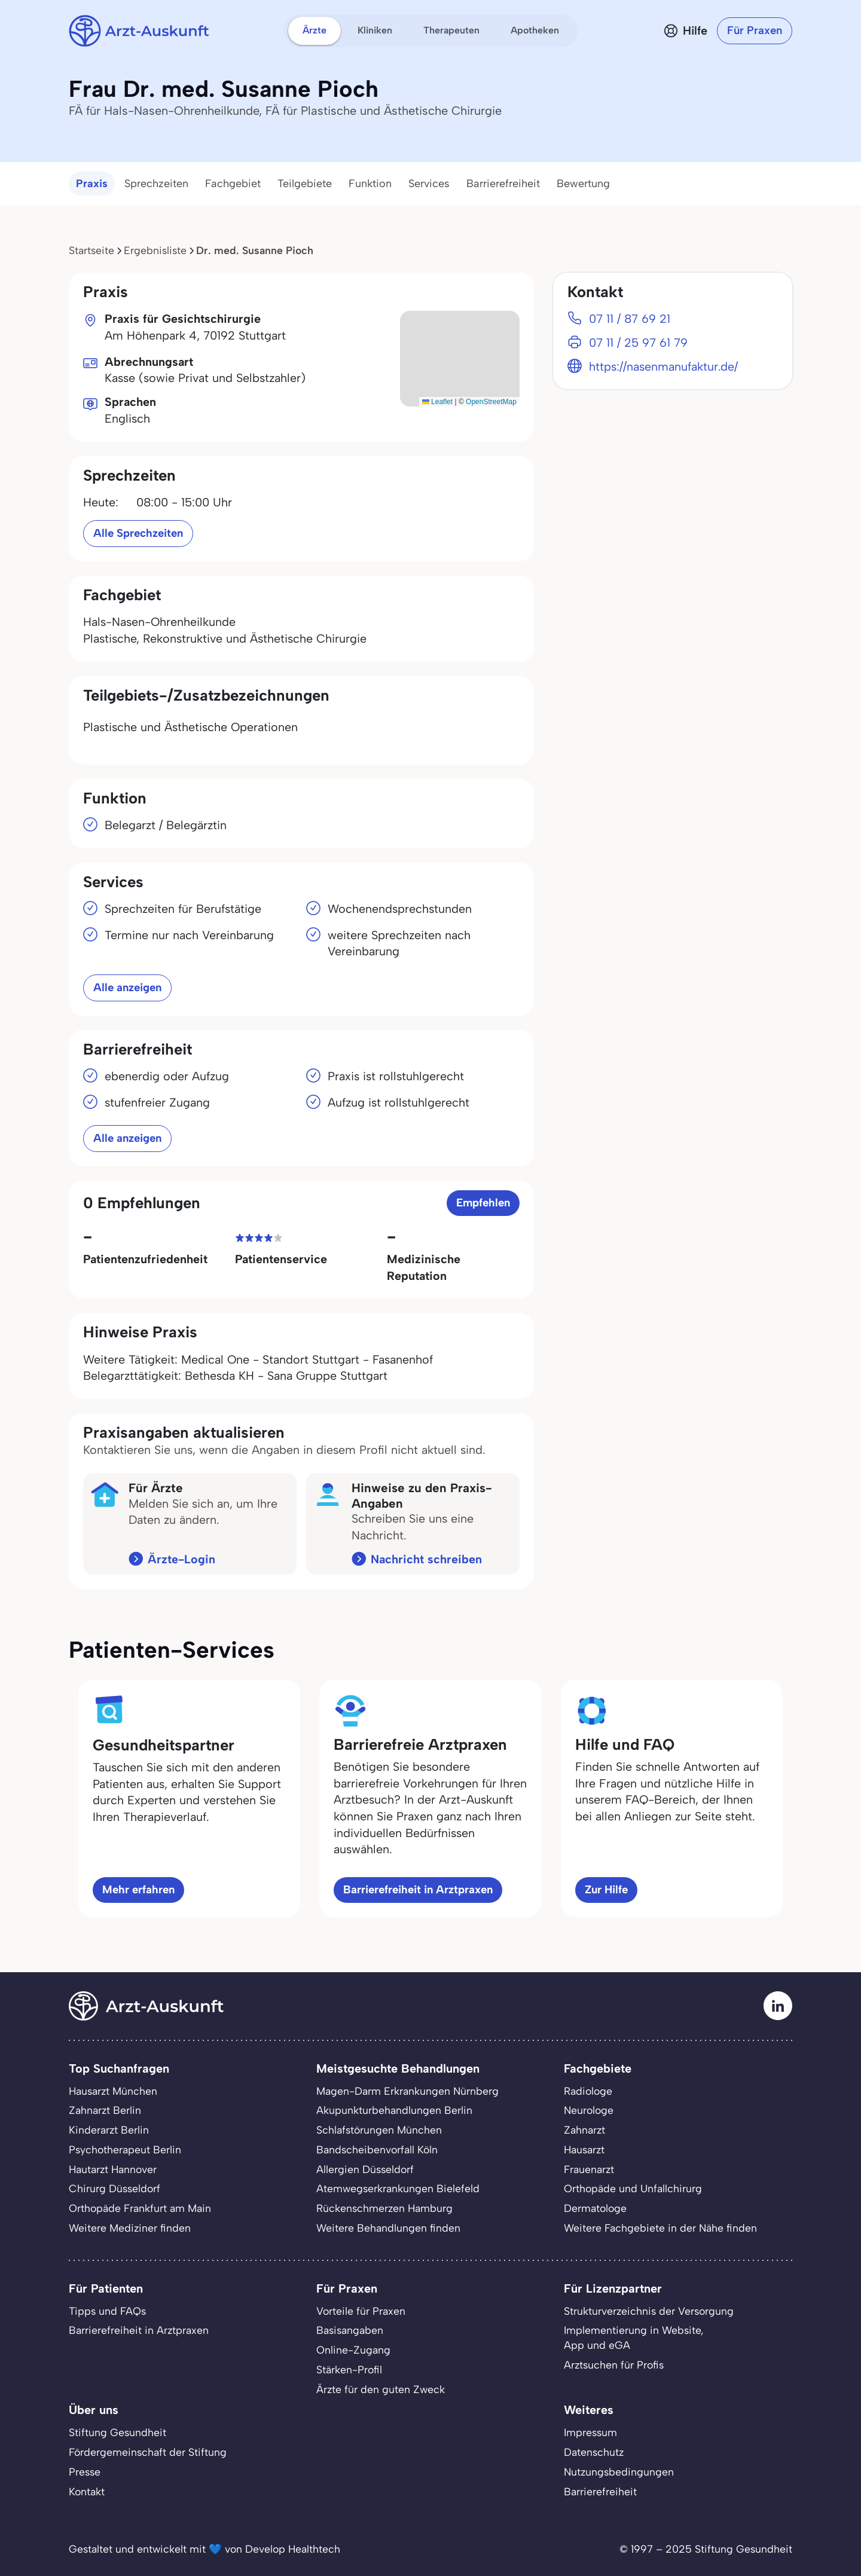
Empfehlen (483, 1202)
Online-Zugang (353, 2349)
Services (429, 183)
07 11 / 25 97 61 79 (638, 342)
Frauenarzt (589, 2169)
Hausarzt (584, 2149)
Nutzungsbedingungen (619, 2471)
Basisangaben (349, 2330)
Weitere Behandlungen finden (388, 2227)
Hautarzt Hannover (113, 2169)
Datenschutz (594, 2452)
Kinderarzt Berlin (109, 2129)
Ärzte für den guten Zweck (380, 2389)
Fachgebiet (233, 183)
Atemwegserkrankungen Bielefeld (398, 2188)
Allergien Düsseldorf (365, 2169)
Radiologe (588, 2091)
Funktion (370, 183)
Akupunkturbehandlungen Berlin (394, 2110)
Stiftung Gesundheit (117, 2432)
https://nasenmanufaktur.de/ (663, 366)
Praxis (92, 183)
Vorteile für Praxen (360, 2311)
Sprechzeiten (156, 183)
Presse (84, 2471)
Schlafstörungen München (379, 2129)
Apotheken (535, 30)
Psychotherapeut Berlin (125, 2149)
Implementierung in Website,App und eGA (634, 2337)
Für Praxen (754, 30)
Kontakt (87, 2491)
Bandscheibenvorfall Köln (377, 2149)
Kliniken (375, 30)
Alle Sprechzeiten (138, 533)
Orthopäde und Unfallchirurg (633, 2188)
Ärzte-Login (181, 1559)
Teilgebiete (304, 183)
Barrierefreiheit (503, 183)
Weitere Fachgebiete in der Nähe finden (660, 2227)
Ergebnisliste (155, 250)
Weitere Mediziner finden (130, 2227)
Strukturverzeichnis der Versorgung (649, 2311)
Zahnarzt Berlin (105, 2110)
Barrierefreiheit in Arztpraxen (418, 1889)
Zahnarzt (584, 2129)
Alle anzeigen (127, 987)
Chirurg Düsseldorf (114, 2188)
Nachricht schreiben (426, 1559)
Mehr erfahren (138, 1889)
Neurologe (588, 2110)
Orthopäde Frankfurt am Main (140, 2208)
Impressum (590, 2432)
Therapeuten (451, 30)
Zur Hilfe (606, 1889)
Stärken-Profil (349, 2369)
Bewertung (583, 183)
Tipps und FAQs (107, 2311)
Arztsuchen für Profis (614, 2364)
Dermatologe (595, 2208)
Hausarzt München (113, 2091)
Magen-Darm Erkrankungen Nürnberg (407, 2091)
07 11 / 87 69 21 (629, 318)
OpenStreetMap (491, 402)
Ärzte (314, 30)
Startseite (91, 250)
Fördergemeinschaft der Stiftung (148, 2452)
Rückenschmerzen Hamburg (384, 2208)
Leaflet (437, 402)
